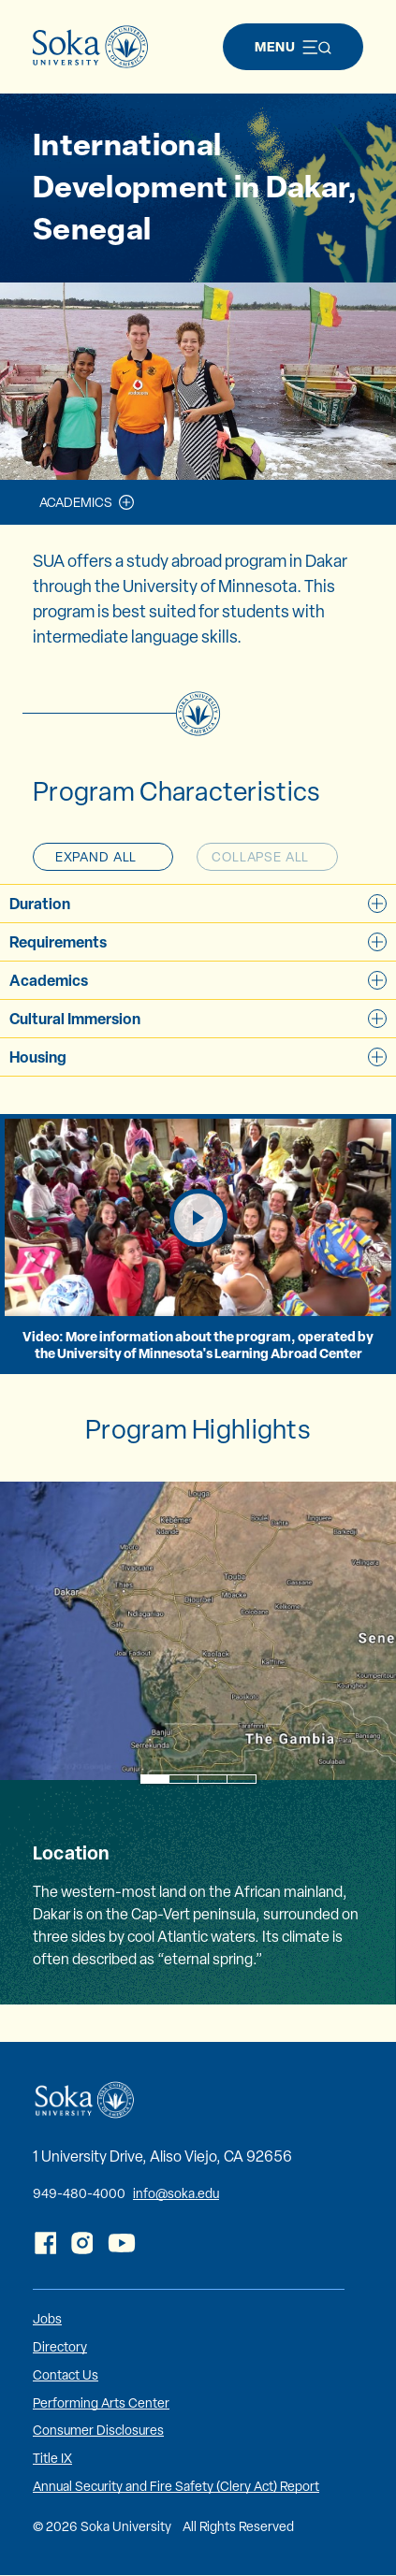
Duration (198, 903)
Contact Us (65, 2374)
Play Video (225, 1216)
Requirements (198, 942)
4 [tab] (241, 1779)
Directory (60, 2346)
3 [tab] (212, 1779)
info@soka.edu (176, 2193)
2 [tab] (183, 1779)
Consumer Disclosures (98, 2430)
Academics (75, 502)
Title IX (52, 2458)
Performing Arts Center (101, 2403)
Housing (198, 1057)
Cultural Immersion (198, 1018)
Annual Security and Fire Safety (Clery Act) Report (176, 2486)
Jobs (47, 2318)
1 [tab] (154, 1779)
